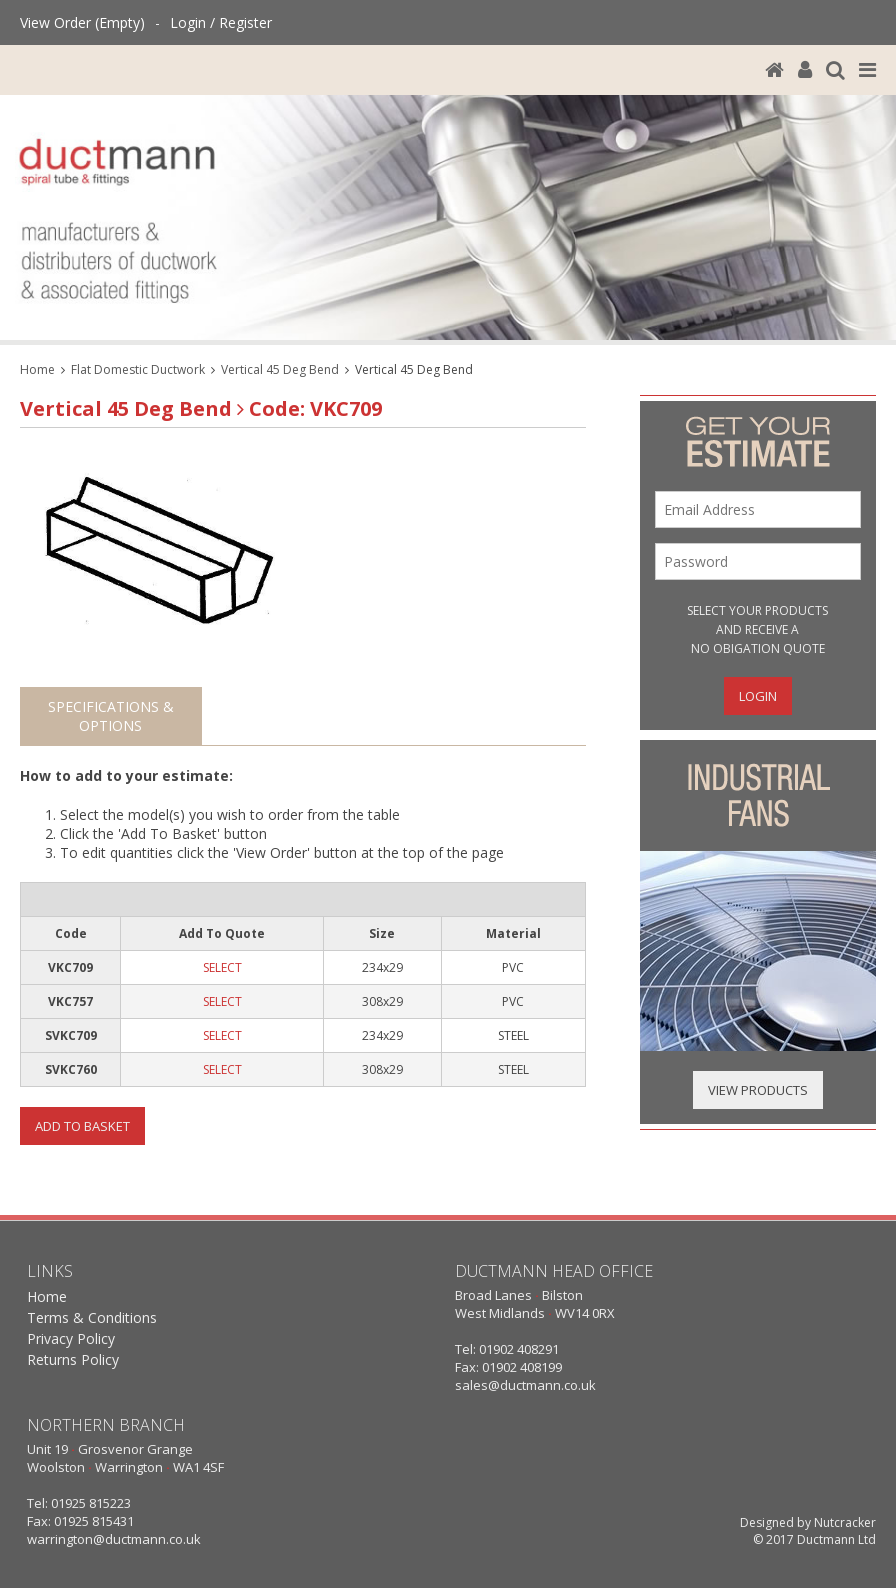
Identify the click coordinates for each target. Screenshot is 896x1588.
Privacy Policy (71, 1338)
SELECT (222, 967)
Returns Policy (73, 1359)
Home (37, 369)
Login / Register (221, 22)
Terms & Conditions (92, 1317)
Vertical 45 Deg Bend (280, 369)
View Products (758, 1090)
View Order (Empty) (82, 22)
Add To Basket (82, 1126)
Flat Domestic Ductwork (138, 369)
